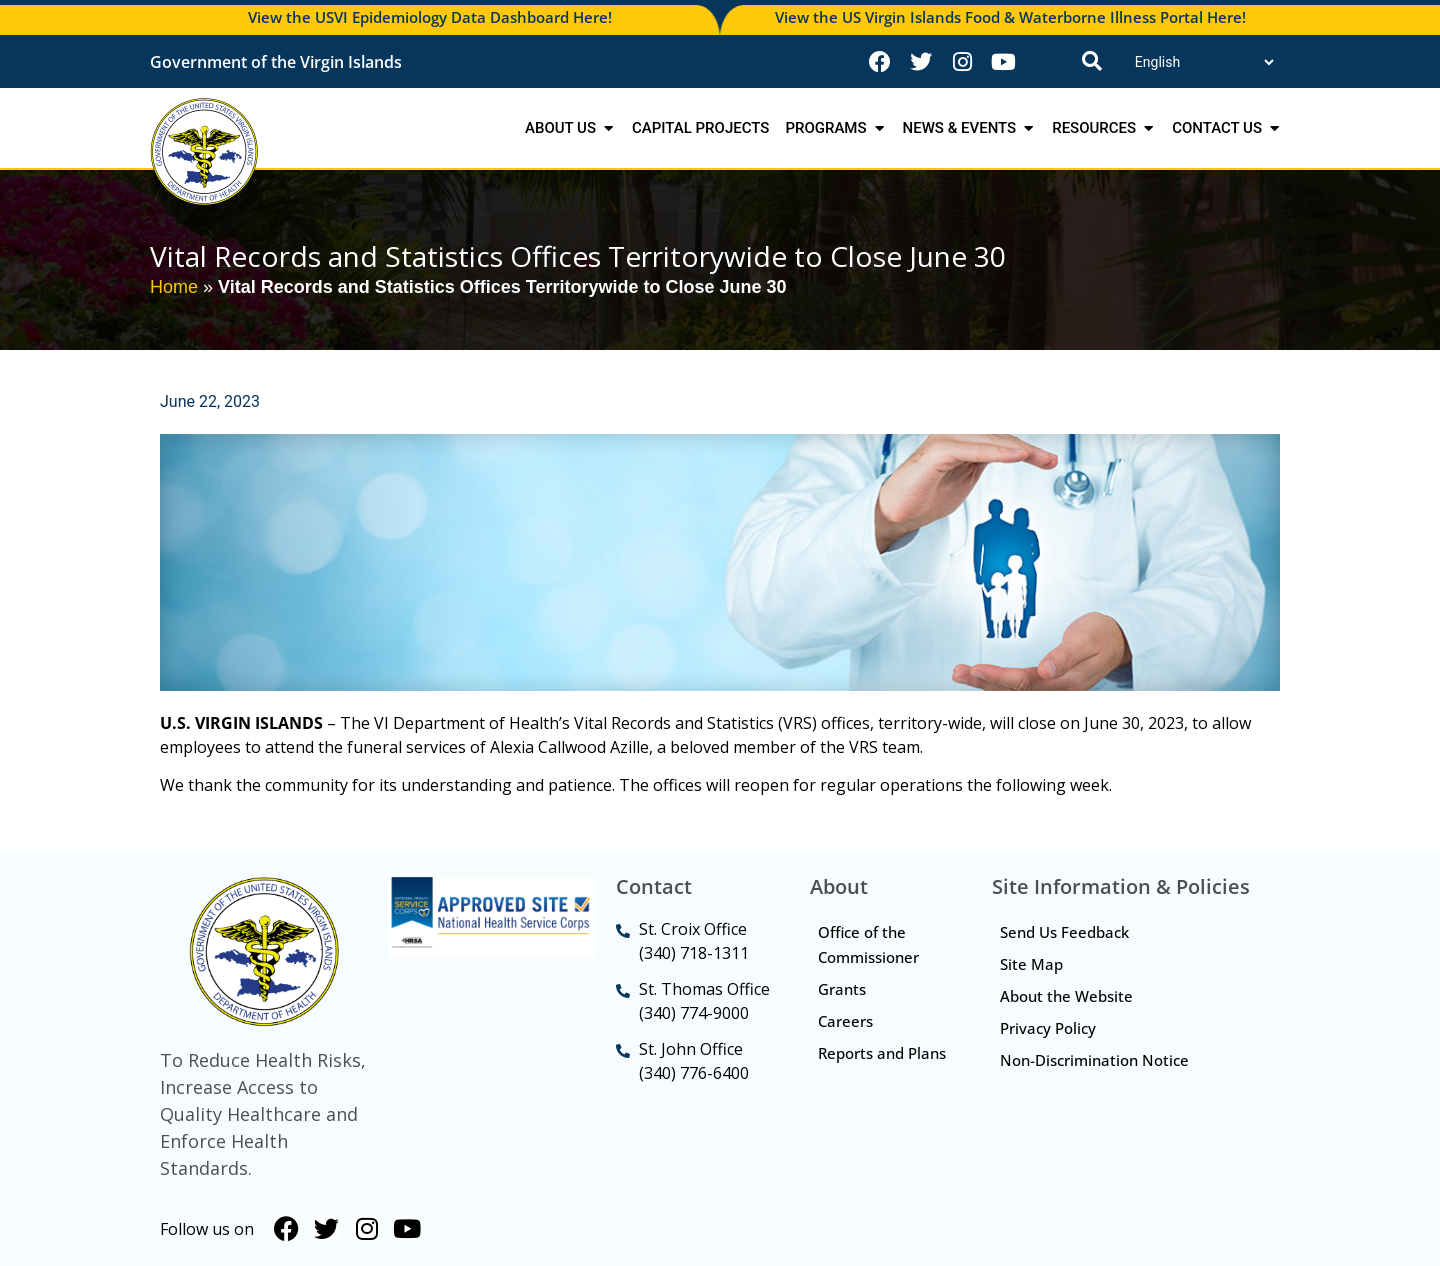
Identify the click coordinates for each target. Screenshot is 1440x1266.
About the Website (1068, 999)
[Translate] (1204, 62)
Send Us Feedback (1066, 933)
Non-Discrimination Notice (1096, 1065)
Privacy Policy (1050, 1032)
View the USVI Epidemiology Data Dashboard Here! (430, 17)
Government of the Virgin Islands (276, 62)
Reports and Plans (863, 1069)
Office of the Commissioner (870, 945)
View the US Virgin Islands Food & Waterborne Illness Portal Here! (1010, 17)
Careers (847, 1024)
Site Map (1033, 966)
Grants (844, 991)
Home (174, 287)
